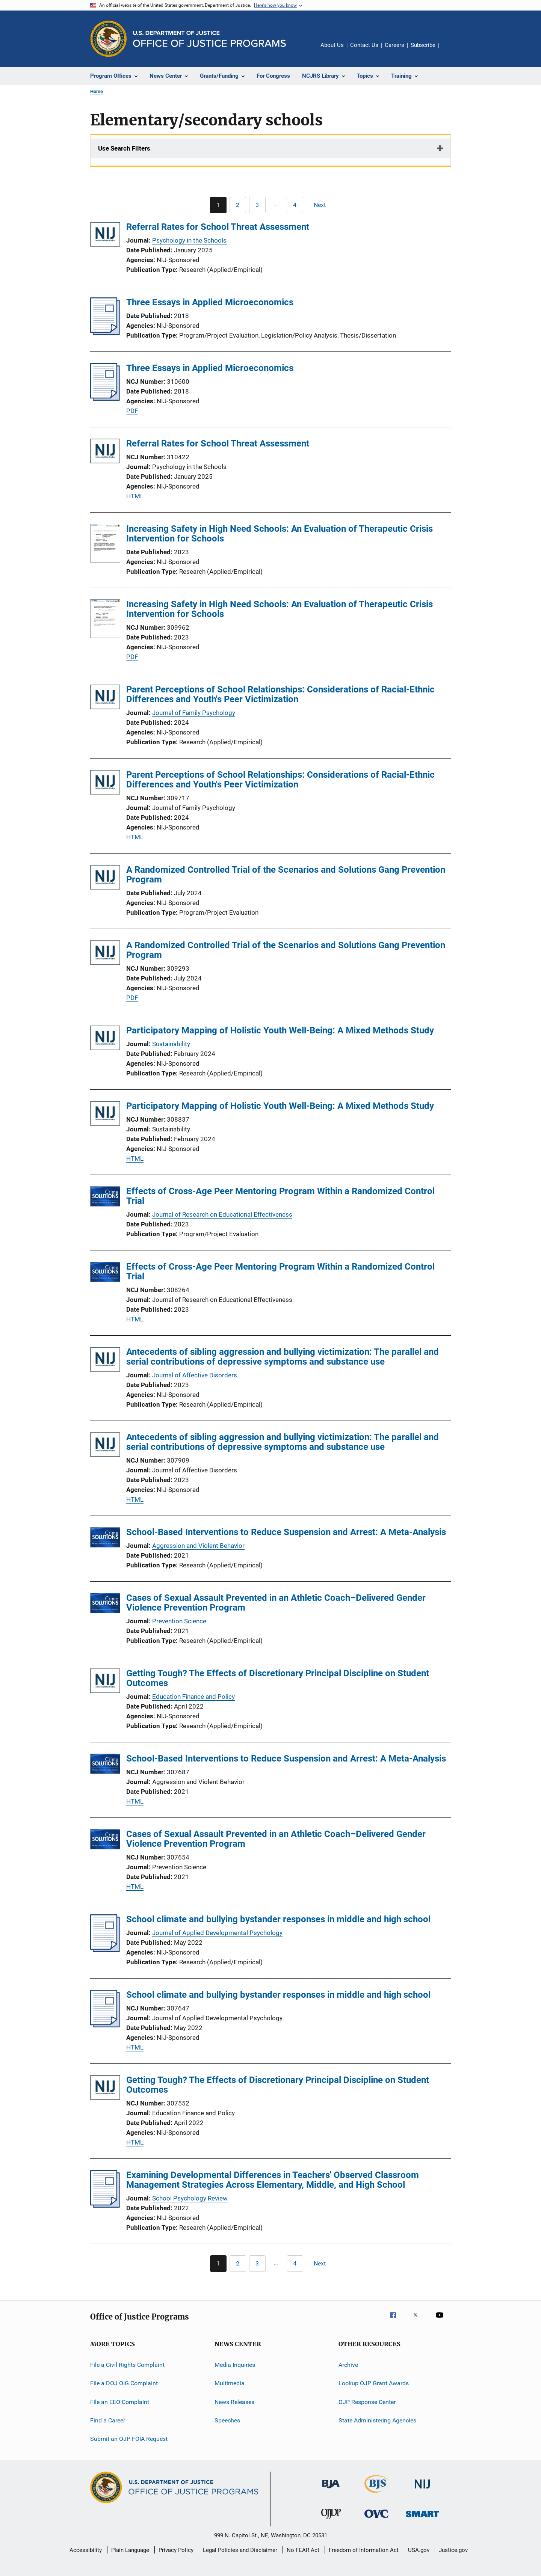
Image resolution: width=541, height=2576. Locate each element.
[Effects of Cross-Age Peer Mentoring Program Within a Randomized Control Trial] (105, 1197)
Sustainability (171, 1044)
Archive (348, 2364)
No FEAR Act (303, 2550)
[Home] (209, 39)
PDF (132, 411)
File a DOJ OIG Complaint (124, 2383)
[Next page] (323, 205)
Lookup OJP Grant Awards (374, 2383)
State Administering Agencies (377, 2420)
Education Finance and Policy (193, 1696)
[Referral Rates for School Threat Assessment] (105, 235)
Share (451, 50)
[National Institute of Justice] (422, 2490)
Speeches (227, 2420)
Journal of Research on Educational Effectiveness (222, 1214)
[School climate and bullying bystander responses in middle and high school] (105, 1949)
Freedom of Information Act (364, 2550)
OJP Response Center (367, 2402)
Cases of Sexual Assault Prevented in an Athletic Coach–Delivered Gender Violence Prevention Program (276, 1603)
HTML (135, 496)
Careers (394, 45)
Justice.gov (453, 2550)
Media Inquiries (235, 2364)
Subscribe (423, 45)
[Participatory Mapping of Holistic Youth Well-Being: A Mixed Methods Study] (105, 1039)
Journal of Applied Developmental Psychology (217, 1933)
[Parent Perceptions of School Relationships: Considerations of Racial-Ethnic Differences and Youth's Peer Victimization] (105, 698)
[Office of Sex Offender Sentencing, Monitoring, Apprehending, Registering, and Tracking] (422, 2518)
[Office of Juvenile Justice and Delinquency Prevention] (331, 2520)
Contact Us (364, 45)
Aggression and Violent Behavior (198, 1545)
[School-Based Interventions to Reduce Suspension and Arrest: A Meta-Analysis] (105, 1538)
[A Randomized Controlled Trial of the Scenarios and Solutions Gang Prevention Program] (105, 878)
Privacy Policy (176, 2550)
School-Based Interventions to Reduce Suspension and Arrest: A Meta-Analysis (286, 1532)
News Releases (234, 2402)
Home (96, 91)
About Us (332, 45)
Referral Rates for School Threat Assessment (217, 227)
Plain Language (130, 2550)
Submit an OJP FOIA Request (129, 2438)
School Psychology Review (190, 2198)
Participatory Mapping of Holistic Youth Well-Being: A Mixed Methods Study (280, 1030)
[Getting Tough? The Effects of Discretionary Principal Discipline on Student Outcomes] (105, 1682)
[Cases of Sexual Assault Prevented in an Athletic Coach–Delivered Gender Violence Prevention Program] (105, 1604)
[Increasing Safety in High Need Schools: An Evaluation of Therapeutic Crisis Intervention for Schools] (105, 544)
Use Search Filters (124, 148)
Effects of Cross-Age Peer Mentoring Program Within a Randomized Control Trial (280, 1196)
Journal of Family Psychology (193, 712)
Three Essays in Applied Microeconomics (209, 302)
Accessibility (86, 2550)
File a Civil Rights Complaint (127, 2364)
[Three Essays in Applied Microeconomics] (105, 332)
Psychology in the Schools (189, 240)
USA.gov (418, 2550)
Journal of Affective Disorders (194, 1375)
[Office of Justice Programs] (108, 38)
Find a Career (107, 2420)
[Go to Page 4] (295, 205)
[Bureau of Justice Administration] (331, 2489)
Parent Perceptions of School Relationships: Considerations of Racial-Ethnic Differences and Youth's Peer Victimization (280, 694)
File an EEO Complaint (119, 2402)
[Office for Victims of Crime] (376, 2519)
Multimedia (230, 2383)
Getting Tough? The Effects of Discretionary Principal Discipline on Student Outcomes (277, 1678)
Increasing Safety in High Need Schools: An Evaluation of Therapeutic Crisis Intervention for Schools (279, 533)
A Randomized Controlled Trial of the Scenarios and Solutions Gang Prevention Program (285, 874)
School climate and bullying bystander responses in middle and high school (278, 1919)
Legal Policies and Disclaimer (240, 2550)
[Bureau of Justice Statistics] (376, 2494)
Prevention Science (179, 1621)
